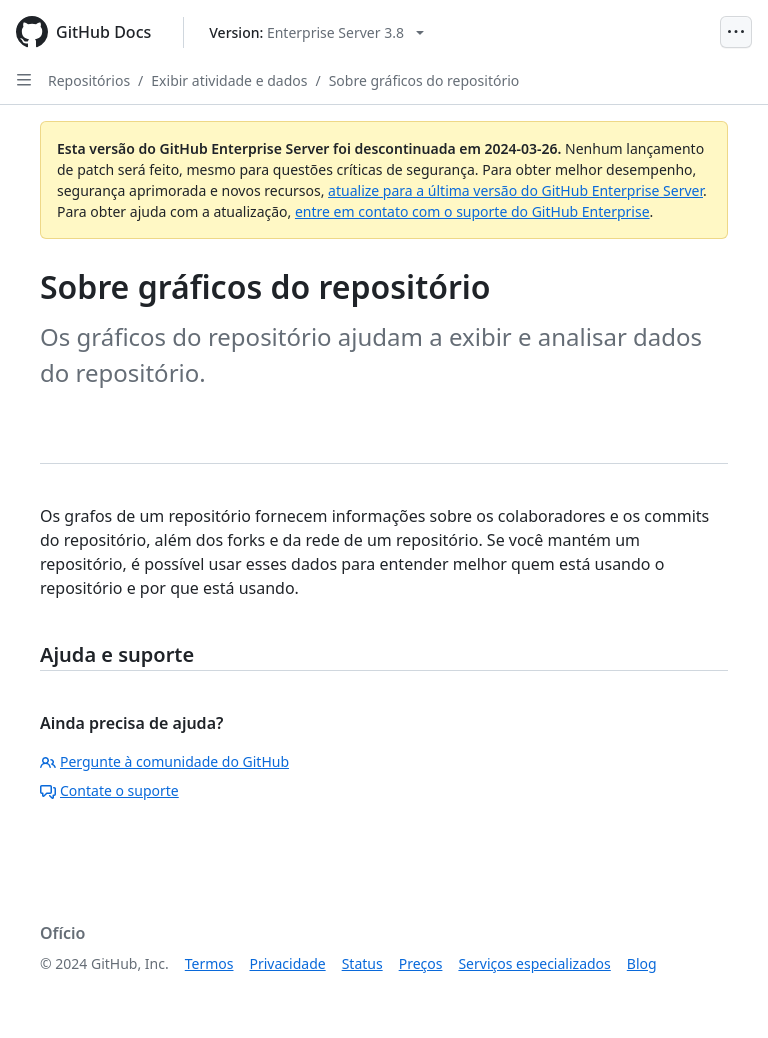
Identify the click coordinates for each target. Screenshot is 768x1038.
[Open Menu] (736, 32)
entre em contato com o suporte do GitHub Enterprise (472, 211)
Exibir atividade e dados (229, 80)
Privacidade (288, 963)
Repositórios (89, 80)
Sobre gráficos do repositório (424, 80)
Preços (421, 963)
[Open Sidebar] (24, 80)
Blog (642, 963)
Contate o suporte (109, 790)
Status (362, 963)
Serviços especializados (534, 963)
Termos (209, 963)
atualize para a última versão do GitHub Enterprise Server (515, 190)
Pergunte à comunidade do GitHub (164, 761)
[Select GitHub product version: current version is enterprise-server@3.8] (316, 32)
